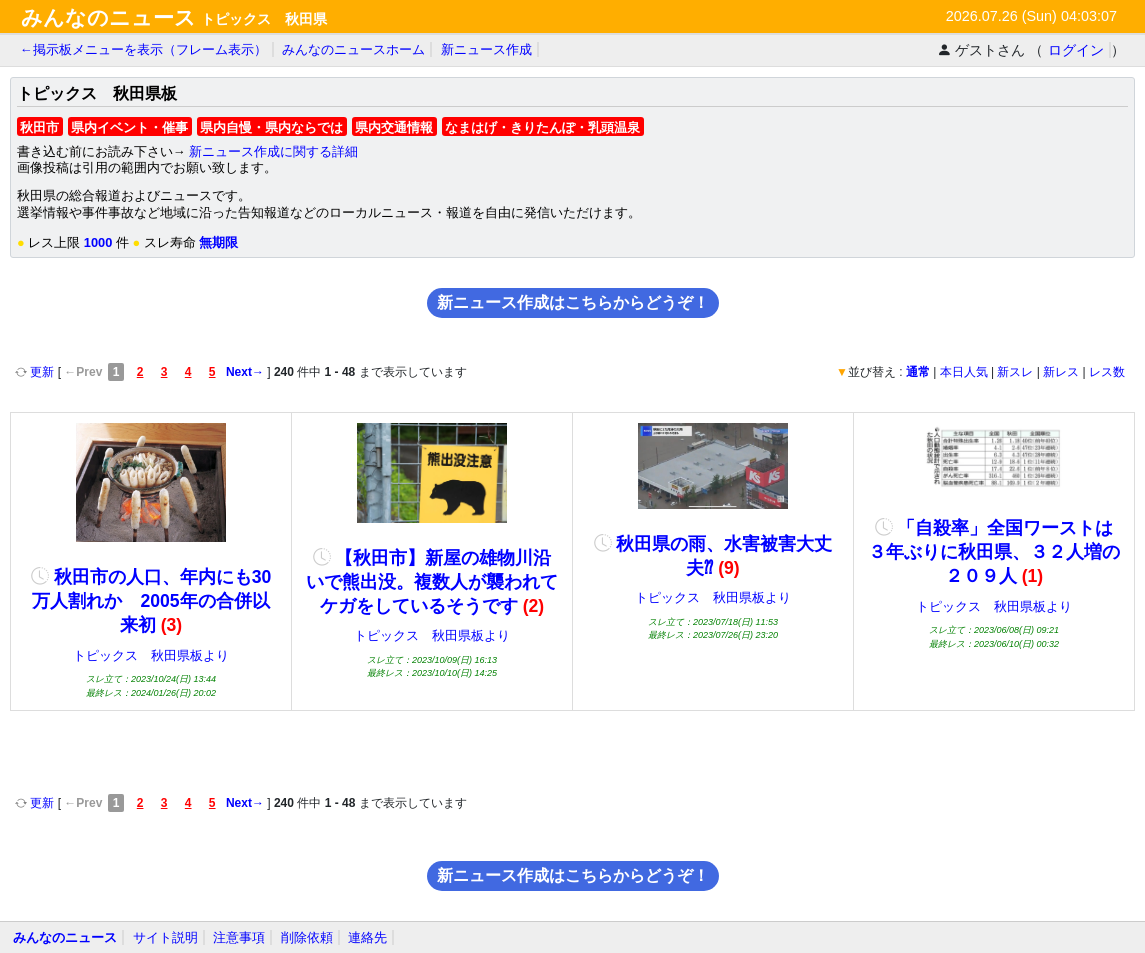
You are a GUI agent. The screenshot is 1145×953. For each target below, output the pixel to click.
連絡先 (367, 937)
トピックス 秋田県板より (151, 655)
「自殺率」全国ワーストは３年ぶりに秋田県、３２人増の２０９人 (994, 552)
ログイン (1076, 50)
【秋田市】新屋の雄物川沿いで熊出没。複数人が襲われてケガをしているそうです (432, 582)
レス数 (1107, 372)
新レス (1061, 372)
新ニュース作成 (486, 49)
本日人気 (964, 372)
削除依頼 (307, 937)
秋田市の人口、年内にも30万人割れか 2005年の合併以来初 (151, 601)
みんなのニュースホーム (353, 49)
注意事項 (239, 937)
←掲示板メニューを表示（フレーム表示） (143, 49)
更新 (36, 372)
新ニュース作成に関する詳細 (273, 151)
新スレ (1015, 372)
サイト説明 (165, 937)
